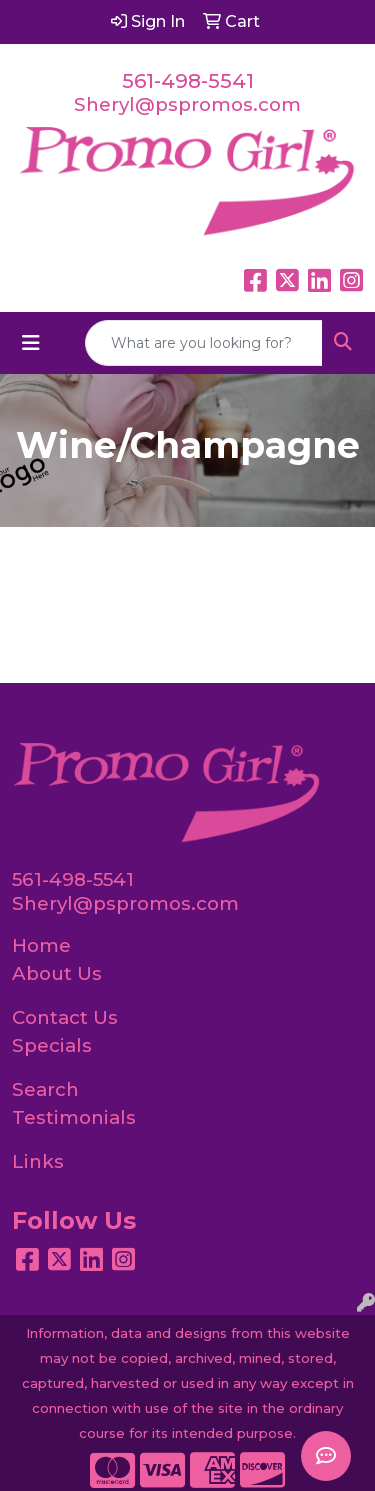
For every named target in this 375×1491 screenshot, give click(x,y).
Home (41, 945)
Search (45, 1089)
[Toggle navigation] (31, 343)
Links (38, 1161)
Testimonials (74, 1117)
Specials (52, 1045)
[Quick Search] (204, 343)
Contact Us (65, 1017)
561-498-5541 (188, 81)
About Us (57, 973)
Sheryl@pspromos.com (187, 104)
